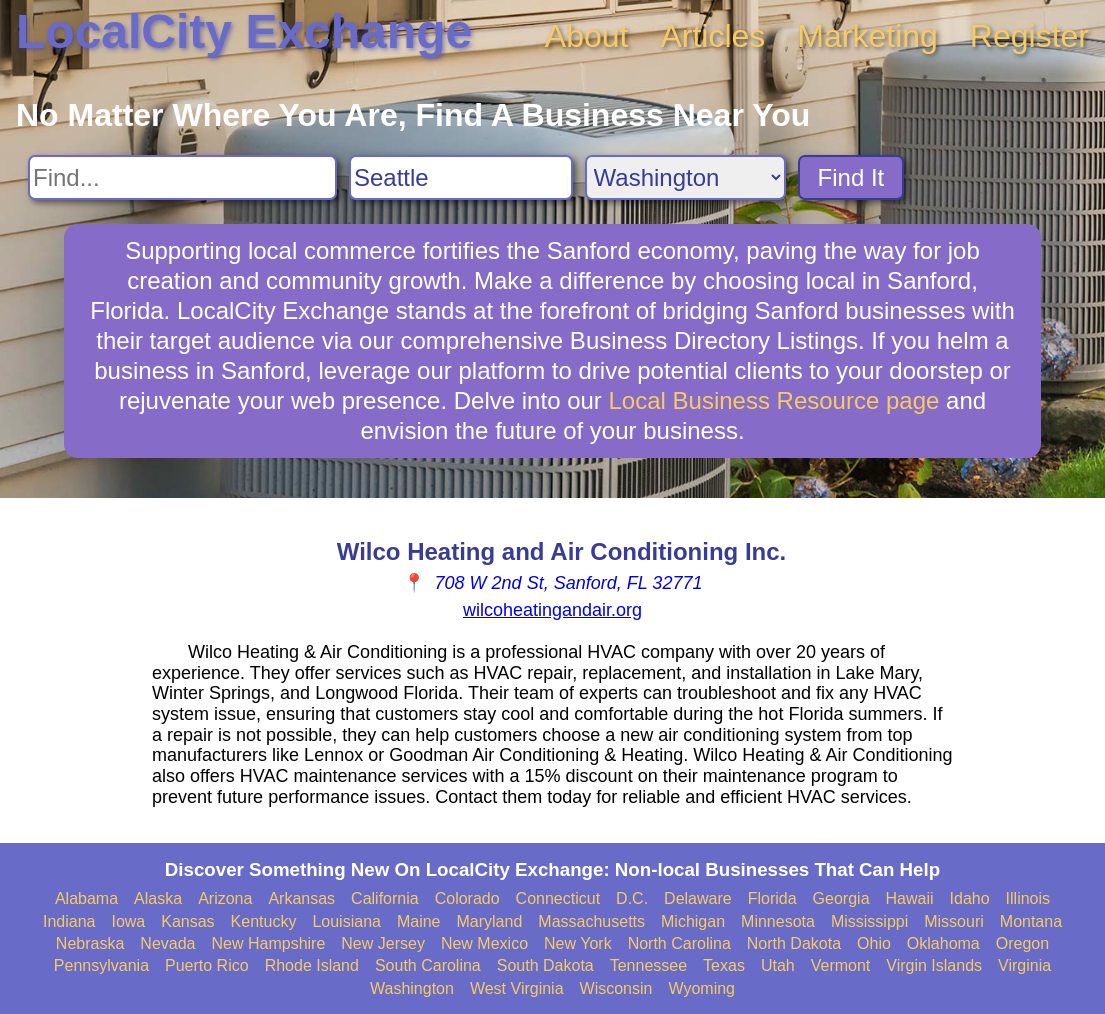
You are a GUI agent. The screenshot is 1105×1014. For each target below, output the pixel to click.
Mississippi (869, 921)
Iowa (128, 921)
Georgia (841, 898)
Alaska (158, 898)
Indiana (69, 921)
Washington (412, 988)
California (385, 898)
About (587, 36)
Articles (712, 36)
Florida (772, 898)
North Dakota (794, 943)
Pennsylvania (101, 965)
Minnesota (778, 921)
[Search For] (182, 177)
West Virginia (517, 988)
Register (1029, 36)
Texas (724, 965)
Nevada (167, 943)
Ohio (874, 943)
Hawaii (910, 898)
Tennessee (648, 965)
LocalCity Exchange (244, 31)
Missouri (954, 921)
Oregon (1022, 943)
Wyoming (701, 988)
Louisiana (346, 921)
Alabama (86, 898)
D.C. (632, 898)
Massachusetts (591, 921)
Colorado (467, 898)
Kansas (187, 921)
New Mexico (484, 943)
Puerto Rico (207, 965)
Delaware (698, 898)
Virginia (1024, 965)
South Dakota (545, 965)
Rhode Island (312, 965)
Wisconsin (616, 988)
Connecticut (558, 898)
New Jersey (383, 943)
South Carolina (428, 965)
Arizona (225, 898)
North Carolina (679, 943)
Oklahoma (943, 943)
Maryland (490, 921)
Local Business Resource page (774, 400)
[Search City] (461, 177)
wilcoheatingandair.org (552, 610)
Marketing (867, 36)
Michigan (693, 921)
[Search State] (685, 177)
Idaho (970, 898)
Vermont (841, 965)
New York (578, 943)
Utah (778, 965)
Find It (851, 177)
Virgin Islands (934, 965)
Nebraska (90, 943)
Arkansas (301, 898)
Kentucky (264, 921)
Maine (419, 921)
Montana (1031, 921)
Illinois (1028, 898)
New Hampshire (269, 943)
